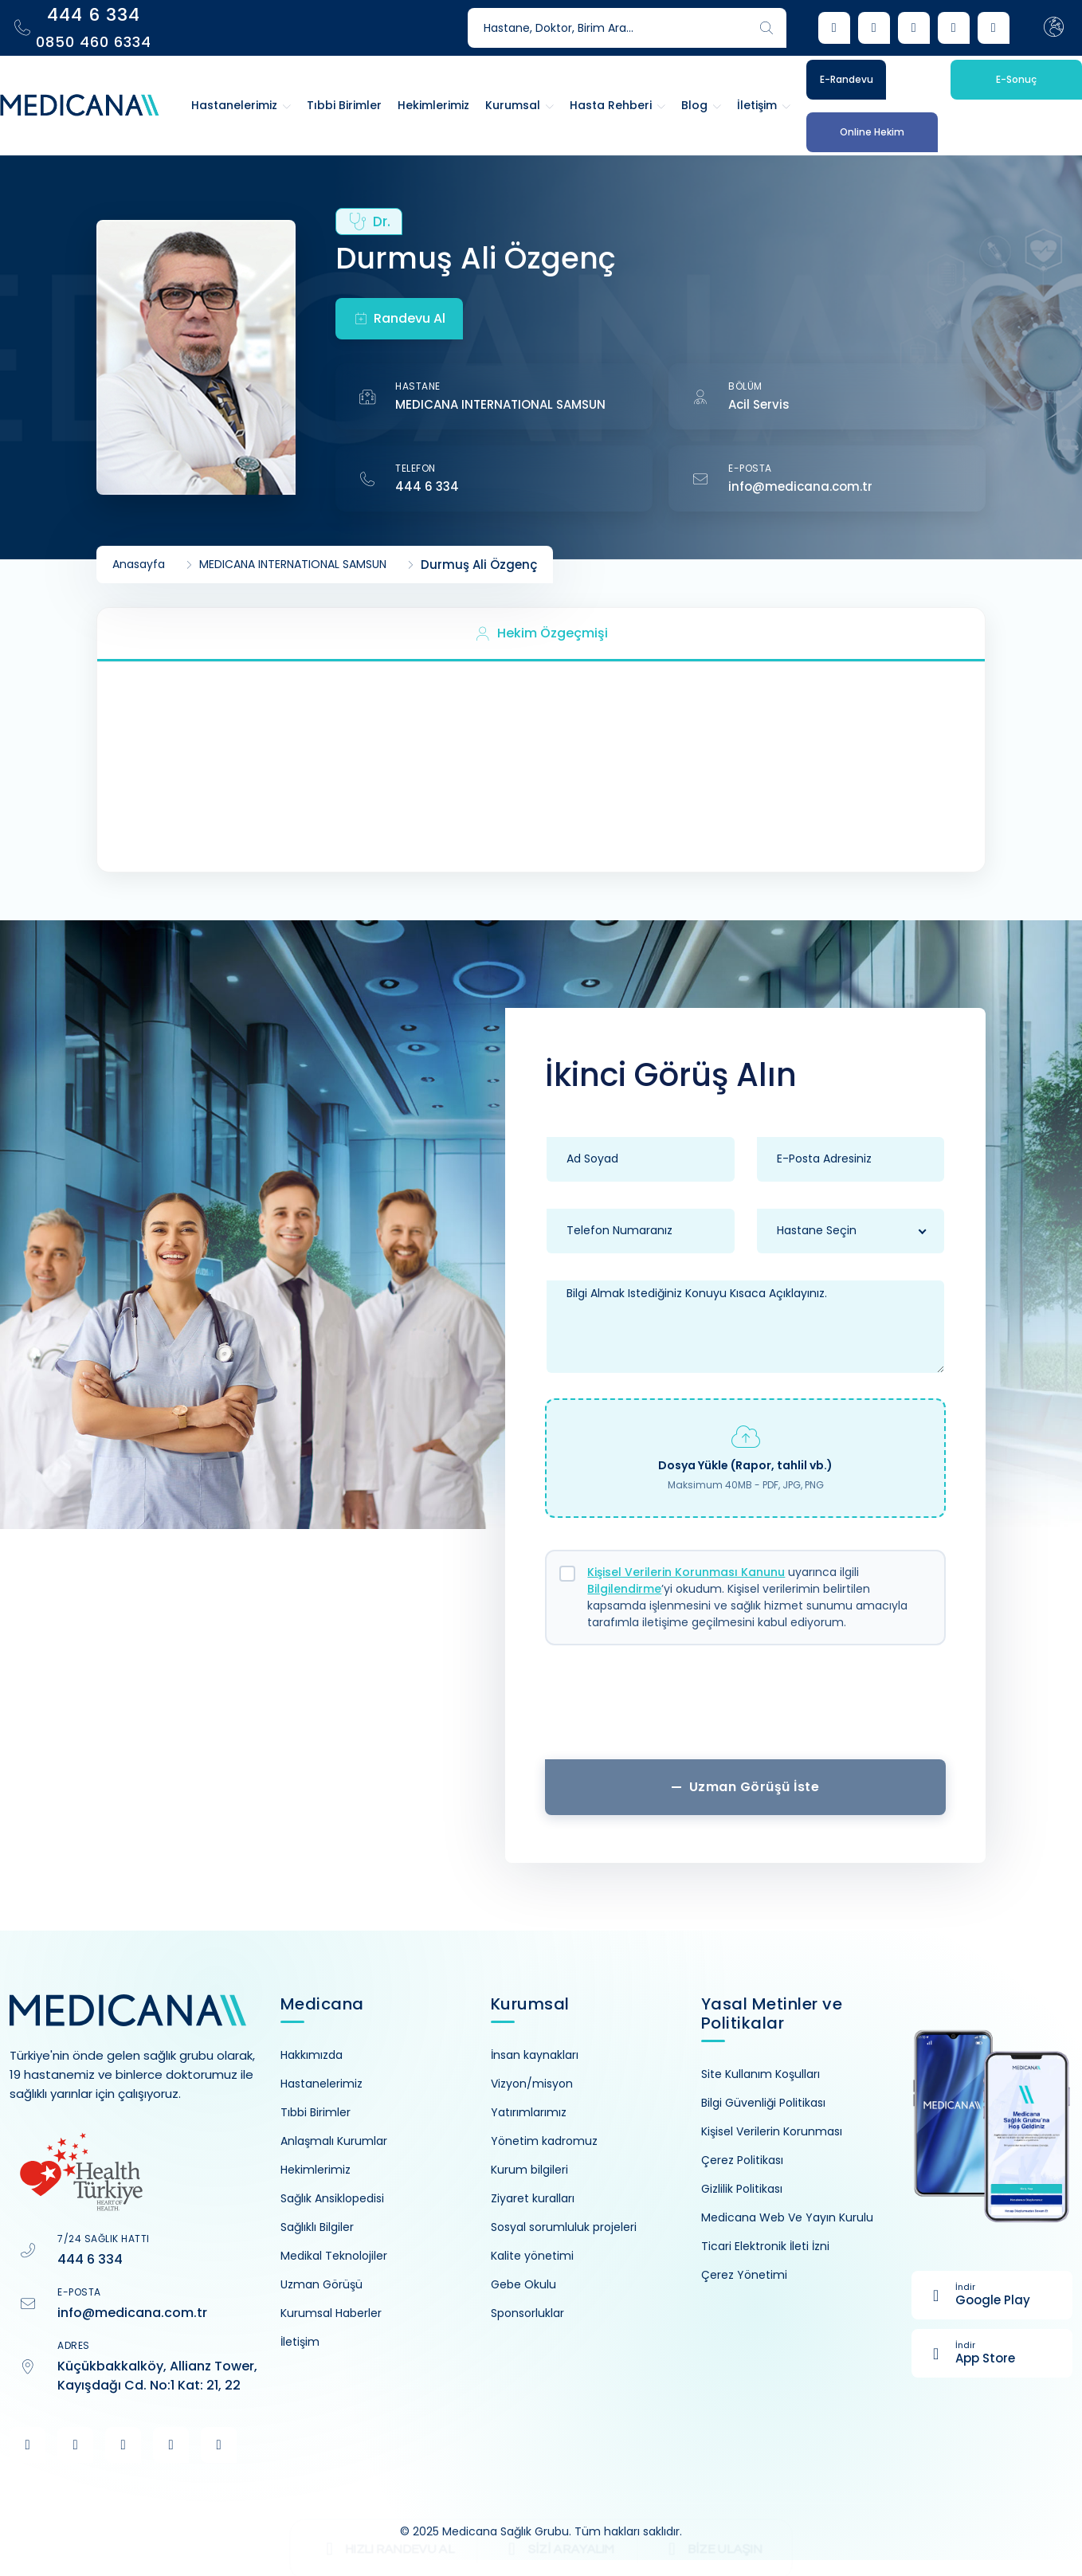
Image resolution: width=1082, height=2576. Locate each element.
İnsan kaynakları (534, 2055)
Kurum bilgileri (529, 2170)
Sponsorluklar (527, 2313)
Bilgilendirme (624, 1589)
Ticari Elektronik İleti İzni (765, 2246)
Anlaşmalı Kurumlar (333, 2141)
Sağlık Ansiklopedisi (332, 2198)
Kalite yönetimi (532, 2256)
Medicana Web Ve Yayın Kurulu (787, 2217)
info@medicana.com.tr (800, 486)
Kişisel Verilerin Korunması (771, 2131)
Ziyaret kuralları (532, 2198)
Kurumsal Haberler (331, 2313)
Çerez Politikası (742, 2160)
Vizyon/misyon (532, 2084)
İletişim (300, 2342)
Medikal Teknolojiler (333, 2256)
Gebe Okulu (523, 2284)
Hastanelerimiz (321, 2084)
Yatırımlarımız (528, 2112)
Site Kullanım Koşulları (760, 2074)
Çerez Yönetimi (744, 2275)
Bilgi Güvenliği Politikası (763, 2103)
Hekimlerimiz (315, 2170)
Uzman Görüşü (321, 2284)
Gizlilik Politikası (741, 2189)
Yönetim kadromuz (544, 2141)
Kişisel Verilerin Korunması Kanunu (686, 1572)
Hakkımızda (311, 2055)
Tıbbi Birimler (315, 2112)
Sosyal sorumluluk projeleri (564, 2227)
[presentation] (746, 1708)
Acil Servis (759, 404)
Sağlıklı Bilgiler (317, 2227)
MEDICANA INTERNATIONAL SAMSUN (500, 404)
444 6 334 (427, 486)
